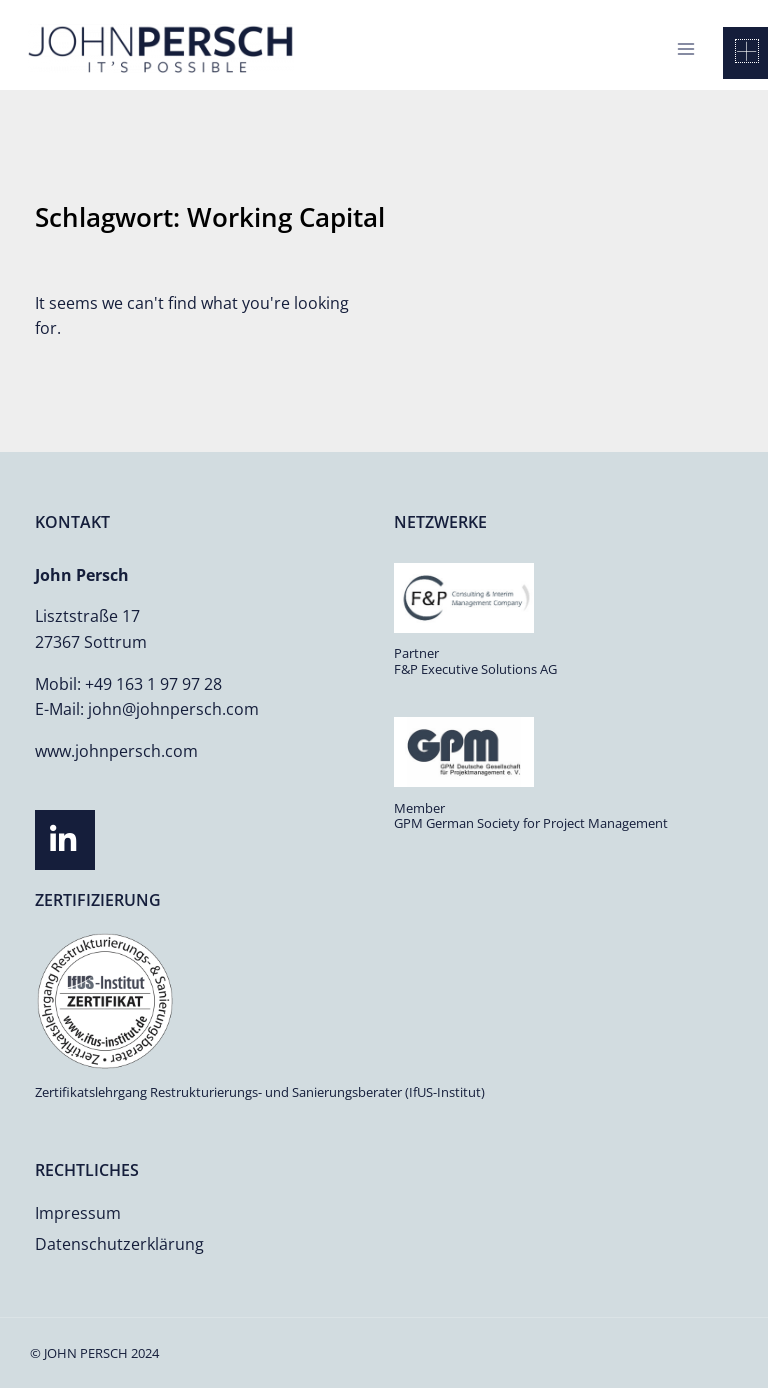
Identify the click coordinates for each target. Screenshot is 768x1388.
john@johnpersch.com (173, 709)
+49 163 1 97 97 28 (153, 684)
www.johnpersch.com (116, 751)
